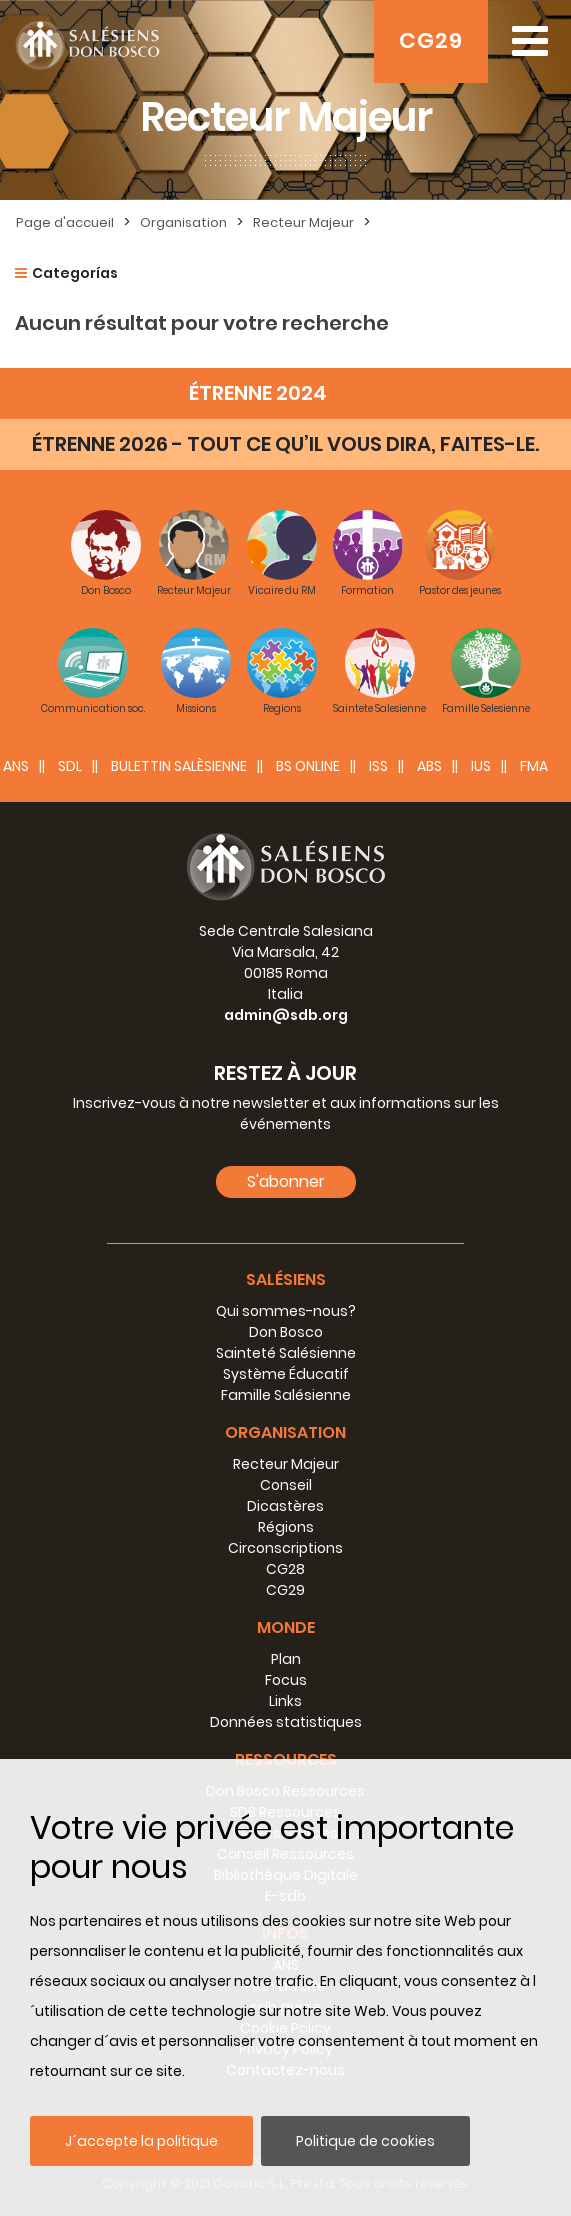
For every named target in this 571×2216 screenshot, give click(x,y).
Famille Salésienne (286, 1395)
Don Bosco (286, 1332)
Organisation (183, 222)
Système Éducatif (286, 1374)
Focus (286, 1680)
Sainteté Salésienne (286, 1353)
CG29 (431, 40)
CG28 (285, 1569)
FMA (534, 766)
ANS (16, 766)
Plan (286, 1659)
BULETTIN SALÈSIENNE (179, 766)
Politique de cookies (365, 2141)
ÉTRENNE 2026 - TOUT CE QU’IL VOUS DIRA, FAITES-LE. (285, 444)
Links (285, 1701)
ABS (429, 766)
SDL (70, 766)
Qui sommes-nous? (286, 1311)
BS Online (308, 766)
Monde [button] (286, 1627)
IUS (481, 766)
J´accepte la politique (141, 2141)
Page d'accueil (65, 222)
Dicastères (285, 1506)
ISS (378, 766)
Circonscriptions (285, 1548)
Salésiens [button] (286, 1279)
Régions (286, 1527)
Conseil (286, 1485)
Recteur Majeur (303, 222)
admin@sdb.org (286, 1015)
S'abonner (286, 1181)
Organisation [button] (285, 1432)
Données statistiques (286, 1722)
